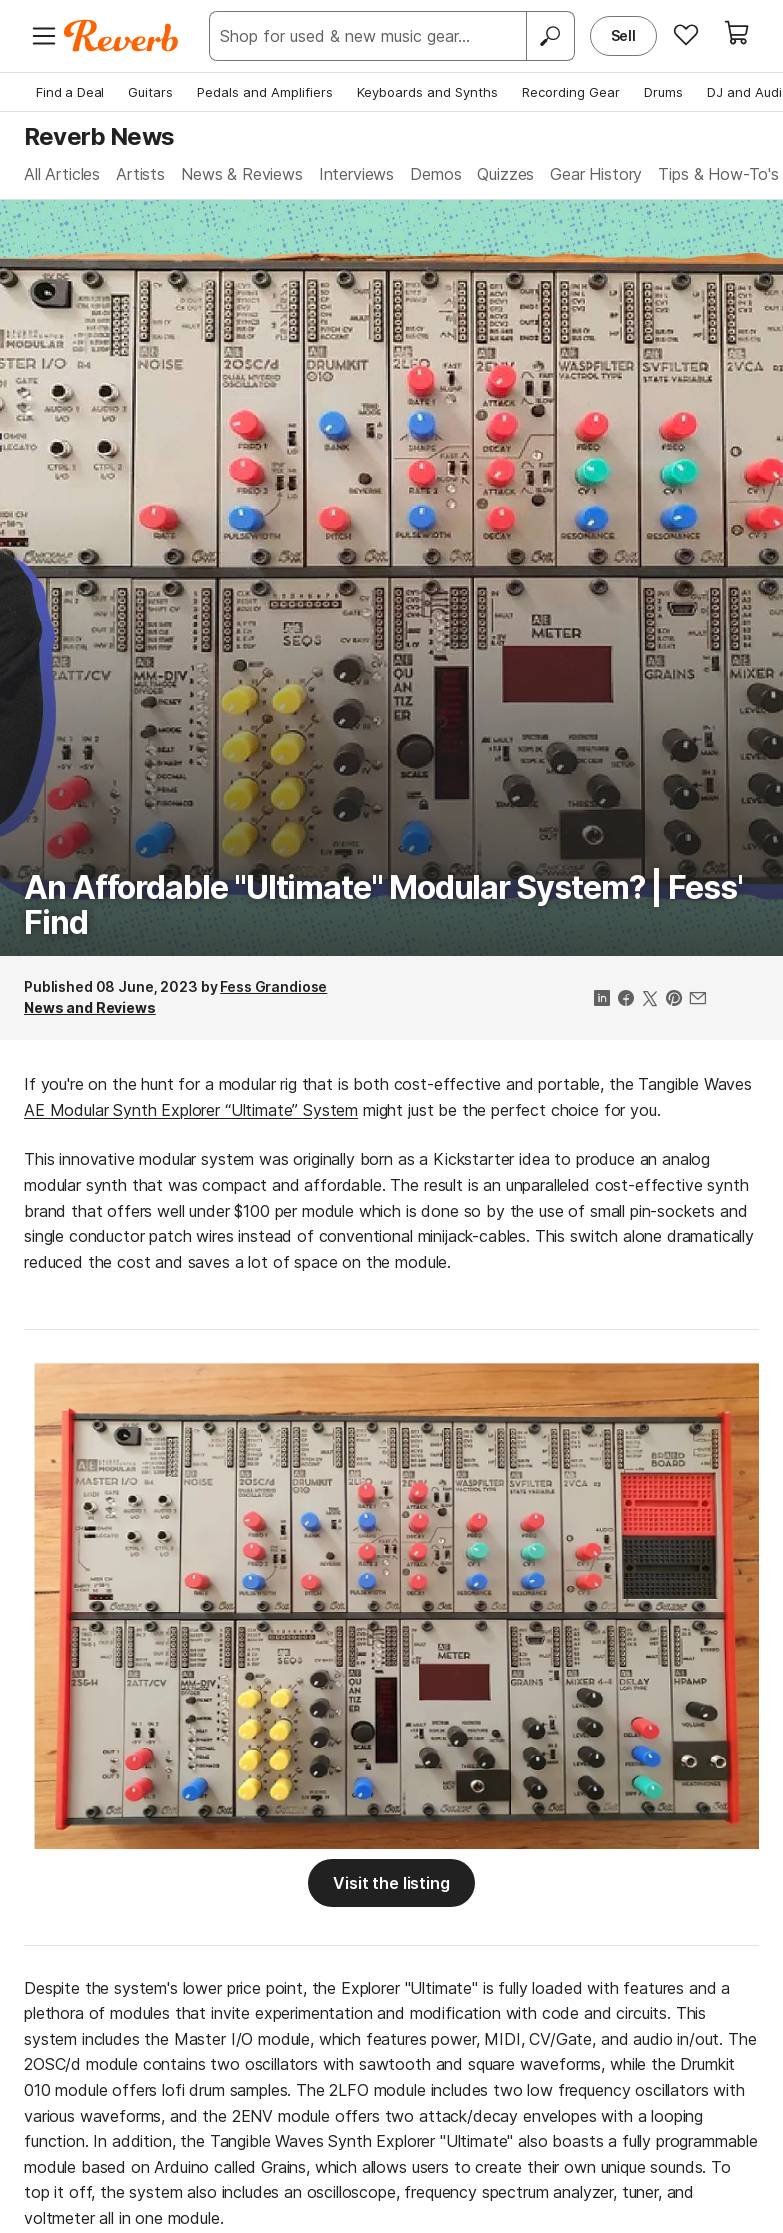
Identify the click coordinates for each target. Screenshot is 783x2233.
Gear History (596, 174)
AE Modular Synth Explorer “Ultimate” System (191, 1110)
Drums (663, 92)
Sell (623, 35)
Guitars (150, 92)
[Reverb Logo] (121, 36)
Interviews (356, 174)
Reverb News (99, 136)
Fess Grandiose (273, 986)
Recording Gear (571, 92)
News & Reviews (242, 174)
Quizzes (505, 174)
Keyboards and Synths (427, 92)
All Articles (62, 174)
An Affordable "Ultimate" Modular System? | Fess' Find (383, 905)
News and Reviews (90, 1007)
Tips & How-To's (718, 174)
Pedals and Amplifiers (265, 92)
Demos (435, 174)
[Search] (550, 36)
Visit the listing (391, 1883)
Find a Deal (70, 92)
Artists (140, 174)
